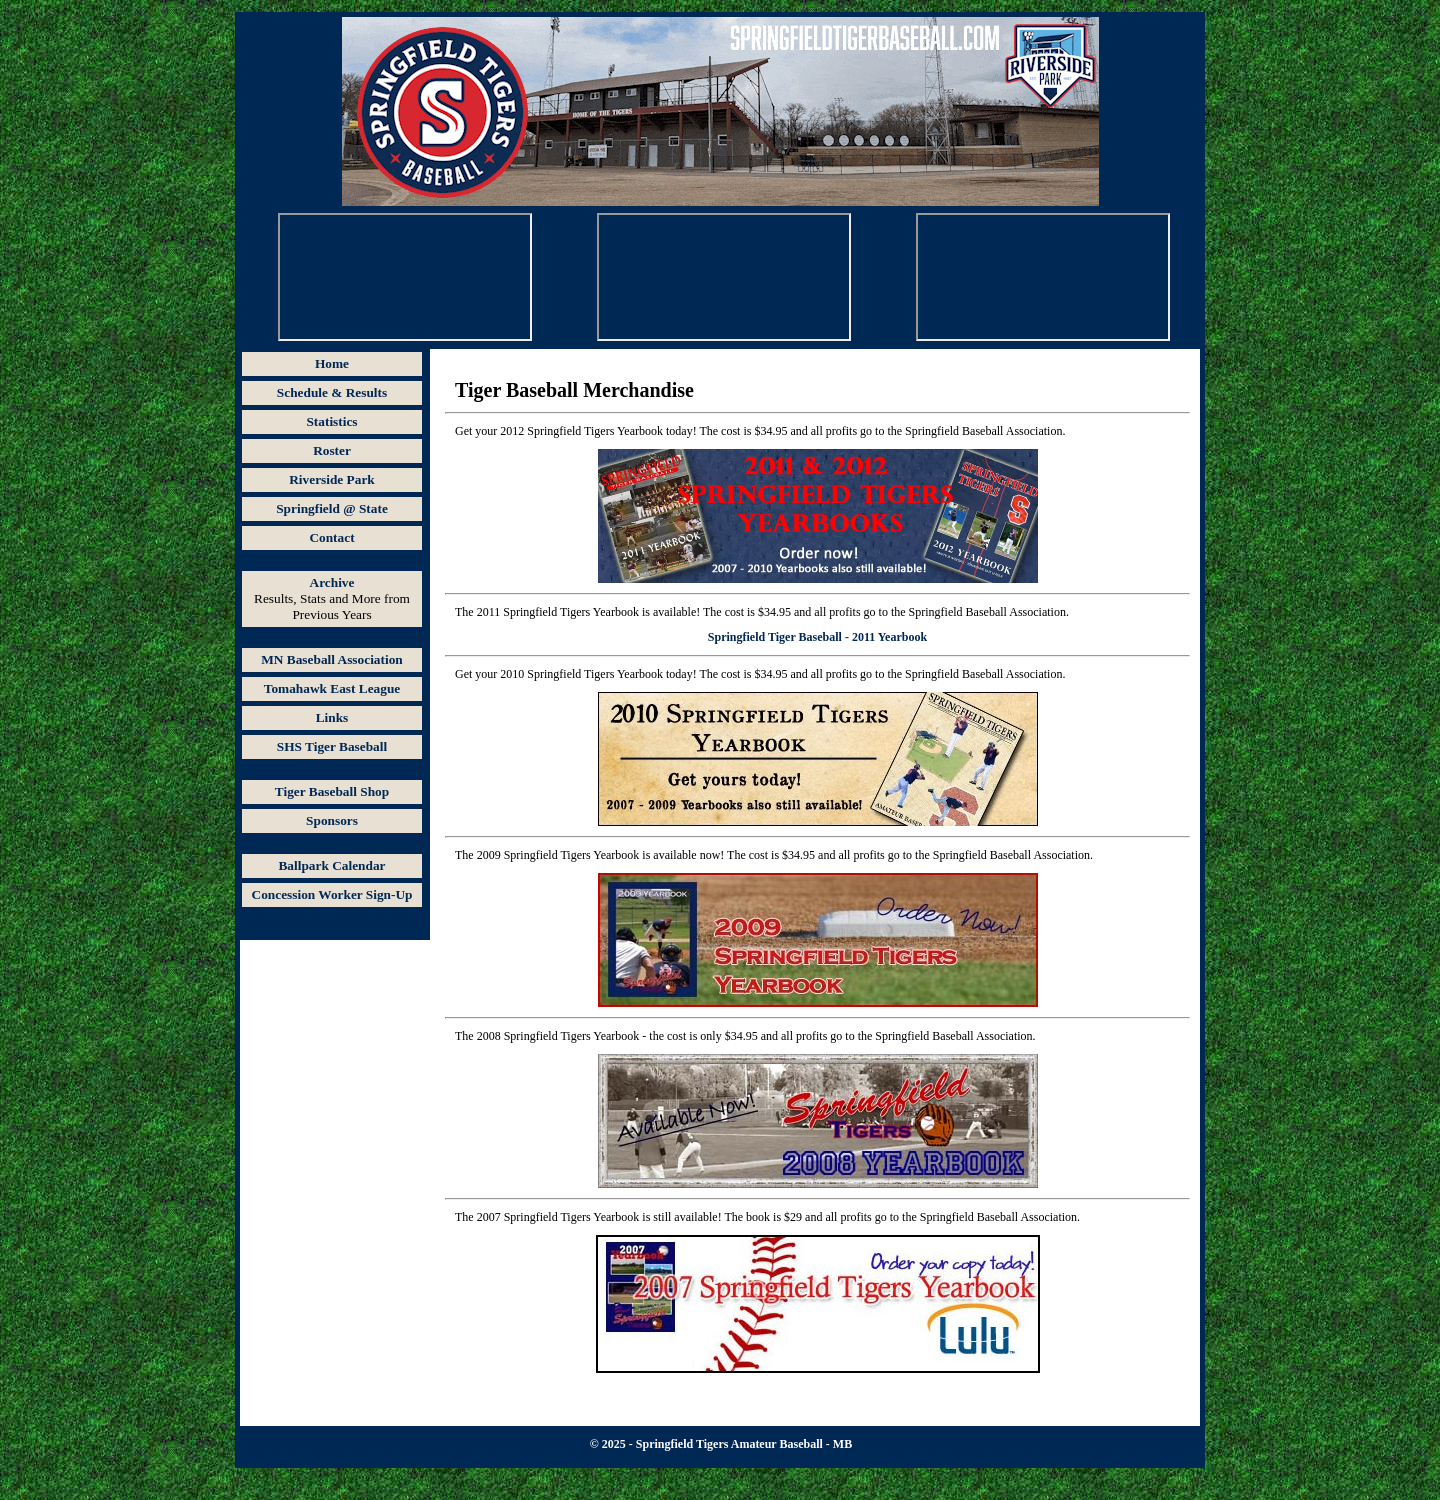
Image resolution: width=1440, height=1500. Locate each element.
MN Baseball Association (331, 659)
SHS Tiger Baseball (332, 746)
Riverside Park (332, 479)
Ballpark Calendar (331, 865)
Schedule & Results (332, 392)
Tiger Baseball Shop (332, 791)
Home (332, 363)
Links (332, 717)
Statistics (331, 421)
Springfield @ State (332, 508)
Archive (332, 582)
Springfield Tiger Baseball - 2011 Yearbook (817, 637)
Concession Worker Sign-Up (332, 894)
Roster (332, 450)
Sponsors (332, 820)
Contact (331, 537)
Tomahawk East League (332, 688)
